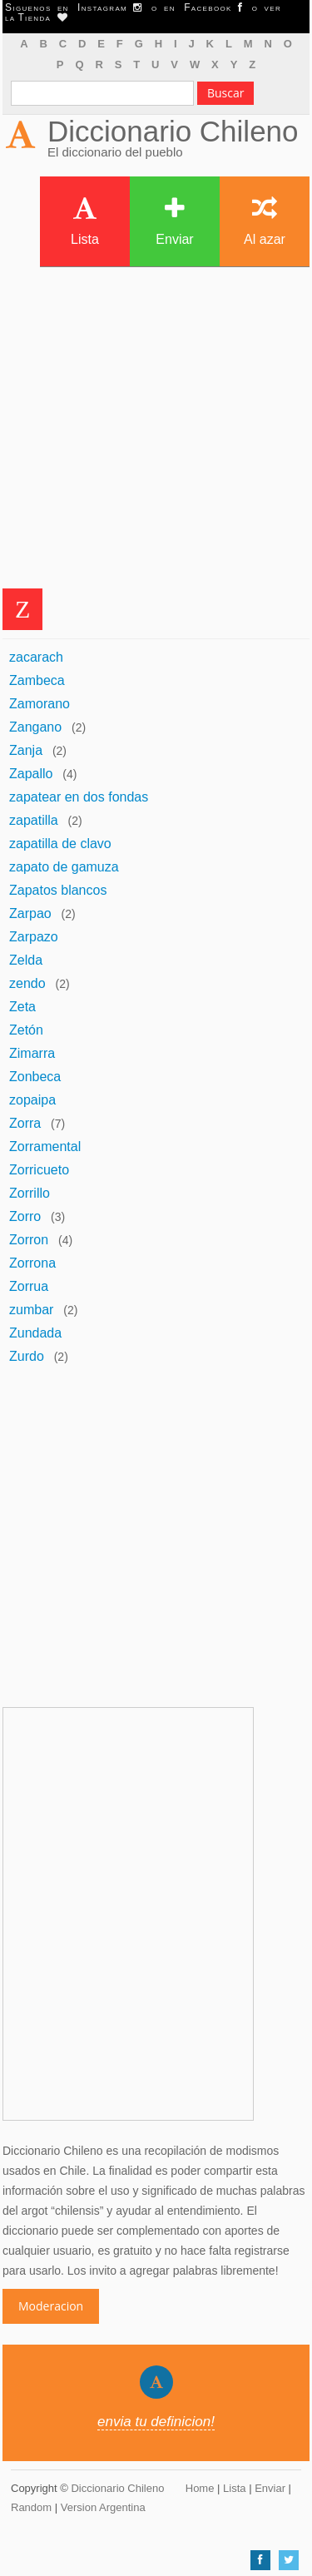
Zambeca (37, 680)
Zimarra (32, 1053)
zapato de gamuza (64, 867)
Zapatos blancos (57, 890)
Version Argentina (103, 2507)
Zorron (28, 1240)
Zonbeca (35, 1077)
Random (31, 2507)
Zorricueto (39, 1170)
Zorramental (45, 1146)
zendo (27, 983)
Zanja (25, 750)
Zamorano (39, 704)
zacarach (36, 657)
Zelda (25, 960)
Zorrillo (29, 1193)
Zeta (22, 1007)
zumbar (31, 1310)
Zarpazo (33, 937)
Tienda (42, 17)
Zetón (26, 1030)
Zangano (35, 727)
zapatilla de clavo (60, 843)
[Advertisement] (156, 432)
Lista (85, 221)
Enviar (174, 221)
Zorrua (28, 1286)
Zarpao (30, 913)
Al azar (264, 221)
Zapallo (30, 774)
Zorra (25, 1123)
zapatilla (33, 820)
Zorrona (32, 1263)
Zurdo (26, 1356)
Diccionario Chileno (173, 131)
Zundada (35, 1333)
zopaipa (32, 1100)
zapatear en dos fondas (78, 797)
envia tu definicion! (156, 2422)
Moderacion (50, 2306)
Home (200, 2488)
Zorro (25, 1216)
